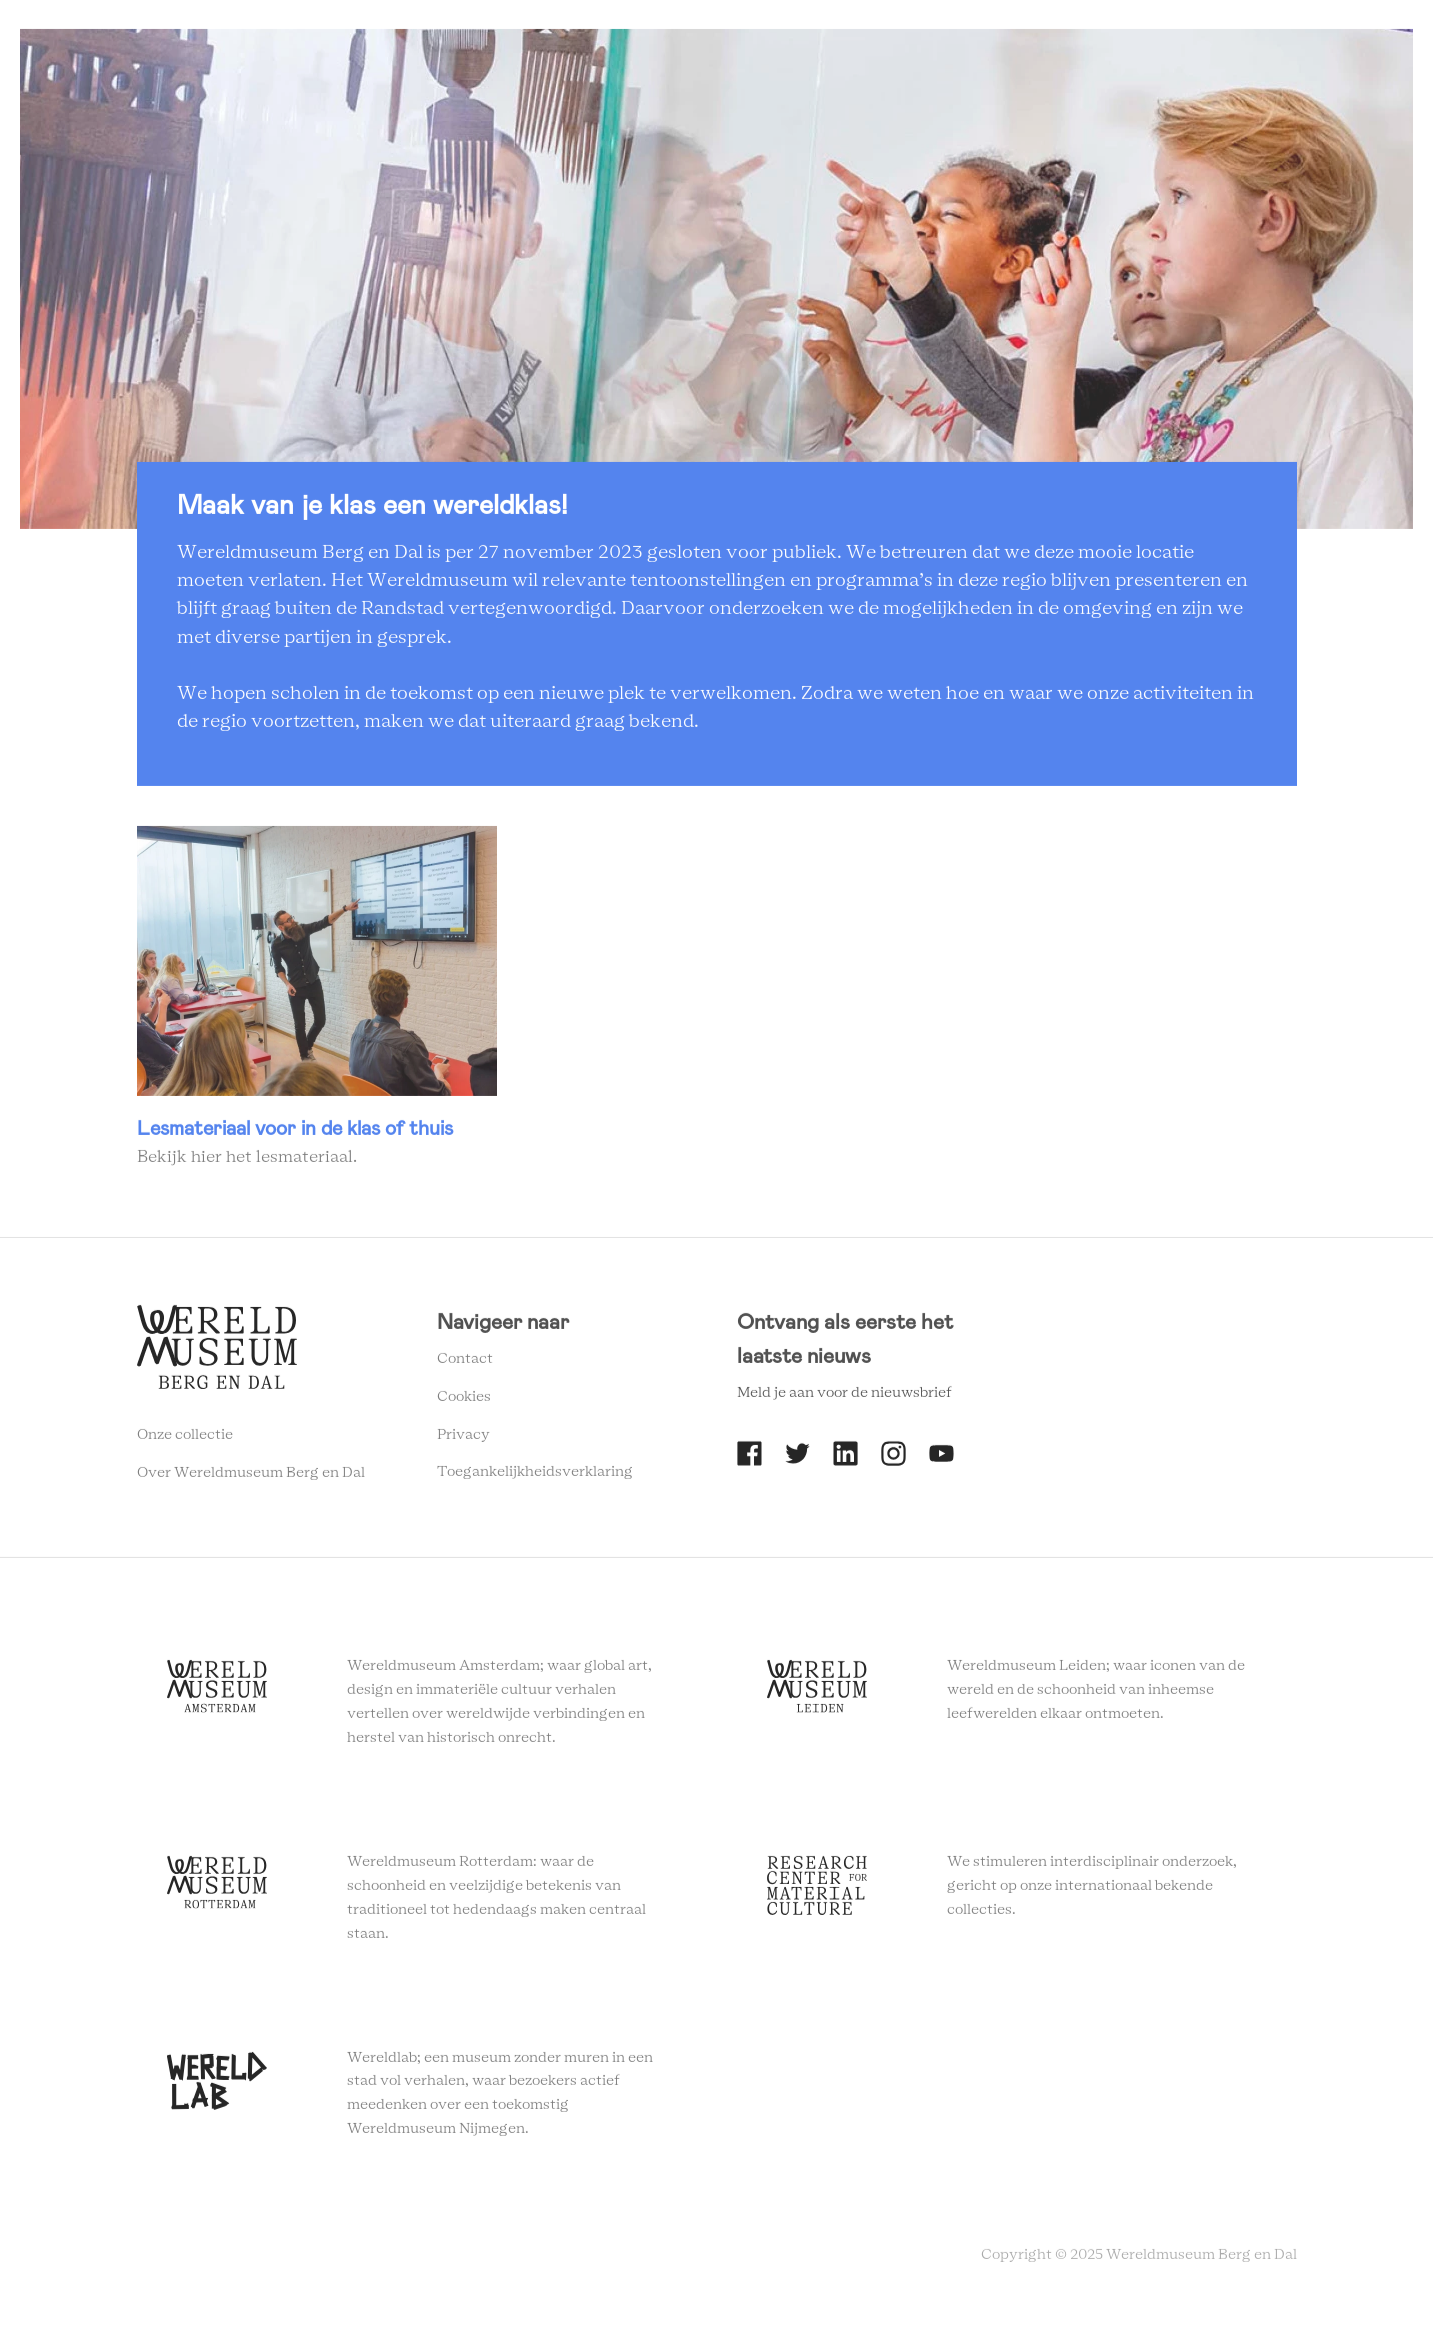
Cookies (464, 1402)
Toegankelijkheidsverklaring (535, 1478)
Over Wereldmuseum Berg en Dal (251, 1478)
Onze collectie (185, 1440)
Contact (465, 1365)
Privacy (463, 1440)
